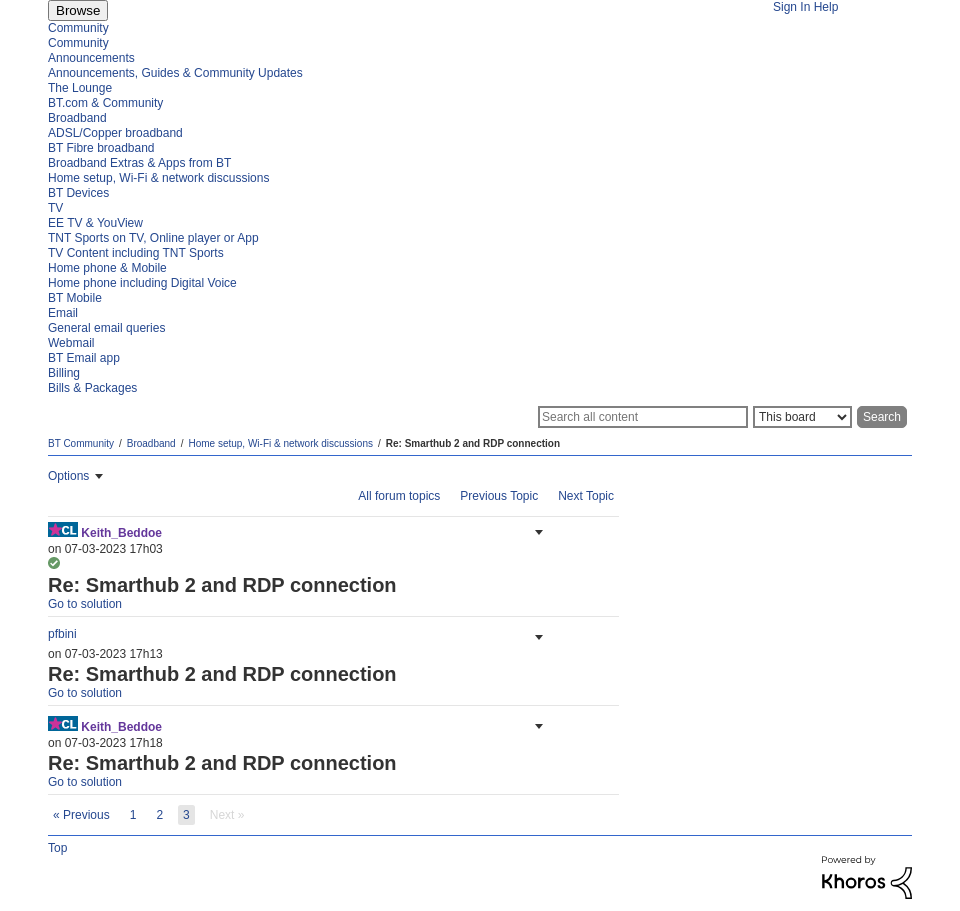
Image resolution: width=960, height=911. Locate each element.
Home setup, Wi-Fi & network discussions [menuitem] (158, 178)
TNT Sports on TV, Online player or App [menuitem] (153, 238)
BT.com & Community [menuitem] (105, 103)
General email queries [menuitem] (106, 328)
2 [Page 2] (159, 815)
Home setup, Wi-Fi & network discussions (280, 443)
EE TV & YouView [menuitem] (95, 223)
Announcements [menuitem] (91, 58)
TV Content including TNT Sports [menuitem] (136, 253)
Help (826, 7)
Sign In (791, 7)
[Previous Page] (81, 815)
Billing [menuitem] (64, 373)
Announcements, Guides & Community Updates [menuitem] (175, 73)
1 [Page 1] (133, 815)
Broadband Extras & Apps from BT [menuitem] (139, 163)
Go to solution (85, 604)
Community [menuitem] (78, 28)
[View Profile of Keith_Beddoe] (121, 533)
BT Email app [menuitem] (84, 358)
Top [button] (57, 848)
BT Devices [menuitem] (78, 193)
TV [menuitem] (55, 208)
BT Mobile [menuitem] (75, 298)
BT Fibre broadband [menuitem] (101, 148)
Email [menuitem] (63, 313)
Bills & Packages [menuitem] (92, 388)
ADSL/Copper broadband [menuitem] (115, 133)
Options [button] (68, 476)
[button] (537, 532)
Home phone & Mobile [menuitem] (107, 268)
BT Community (81, 443)
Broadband (151, 443)
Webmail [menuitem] (71, 343)
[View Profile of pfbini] (62, 634)
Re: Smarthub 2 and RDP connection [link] (473, 443)
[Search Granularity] (802, 417)
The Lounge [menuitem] (80, 88)
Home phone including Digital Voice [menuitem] (142, 283)
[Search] (643, 417)
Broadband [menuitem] (77, 118)
